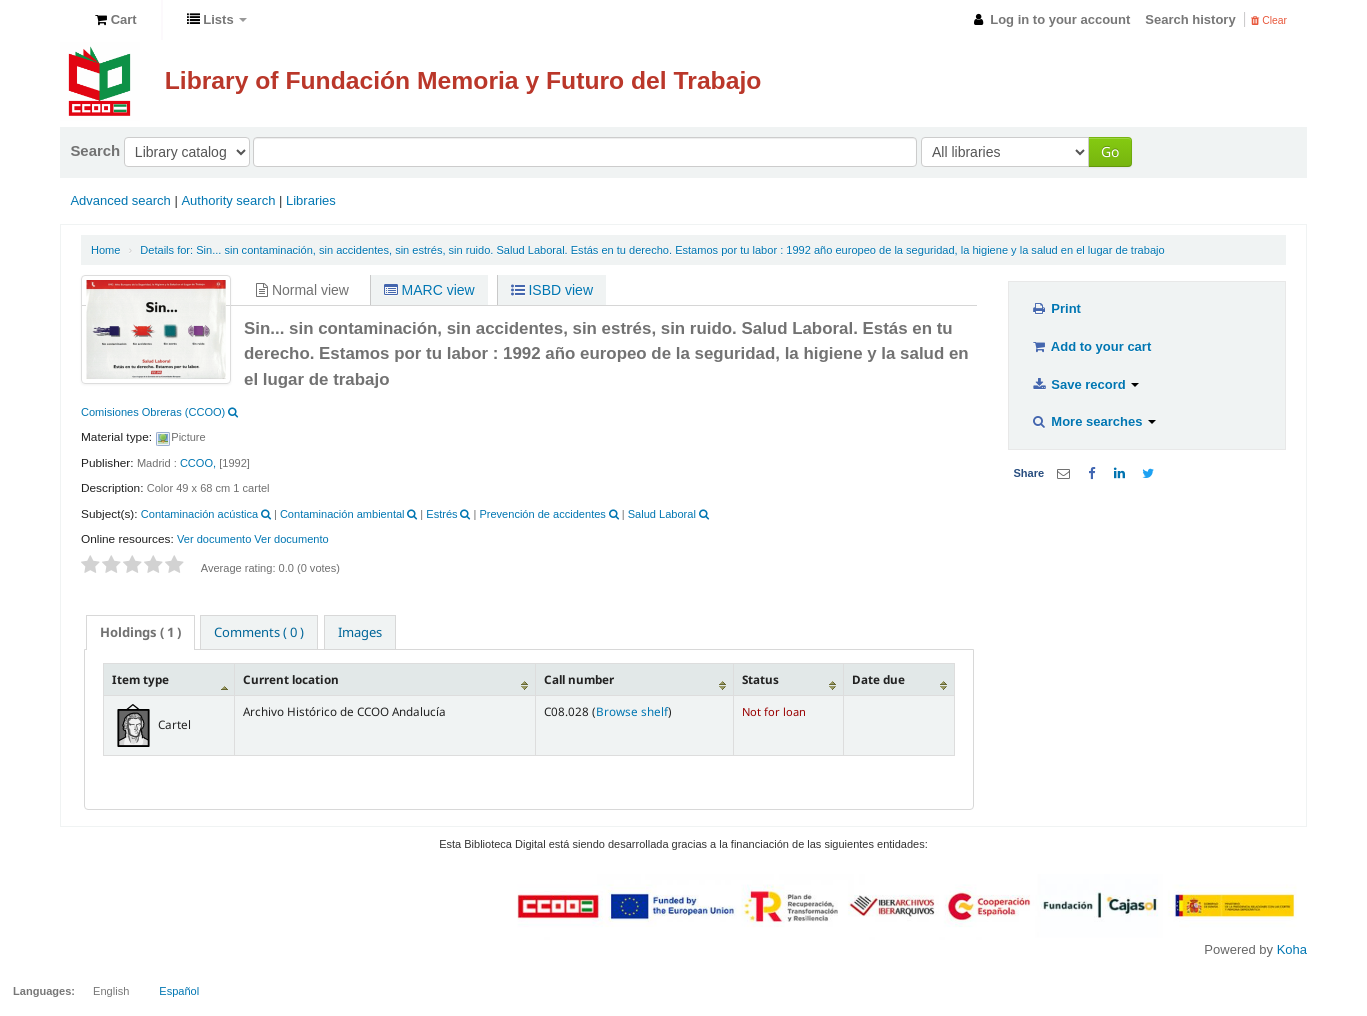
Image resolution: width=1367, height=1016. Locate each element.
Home (105, 250)
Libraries (311, 200)
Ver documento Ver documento (253, 539)
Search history (1190, 19)
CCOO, (198, 463)
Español (179, 991)
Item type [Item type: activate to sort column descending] (140, 679)
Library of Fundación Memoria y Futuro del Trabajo (463, 80)
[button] (116, 20)
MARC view (429, 290)
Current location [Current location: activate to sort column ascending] (291, 679)
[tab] (140, 632)
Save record (1085, 384)
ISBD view (552, 290)
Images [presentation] (360, 632)
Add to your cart (1091, 346)
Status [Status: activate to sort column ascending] (760, 679)
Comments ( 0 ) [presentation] (259, 632)
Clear (1269, 20)
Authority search (228, 200)
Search (95, 150)
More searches (1093, 421)
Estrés (441, 514)
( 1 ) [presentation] (140, 632)
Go (1110, 151)
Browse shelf (632, 711)
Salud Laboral (662, 514)
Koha (1292, 949)
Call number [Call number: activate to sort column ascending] (579, 679)
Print (1056, 308)
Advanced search (120, 200)
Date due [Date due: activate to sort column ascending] (878, 679)
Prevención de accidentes (542, 514)
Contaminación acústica (199, 514)
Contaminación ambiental (342, 514)
